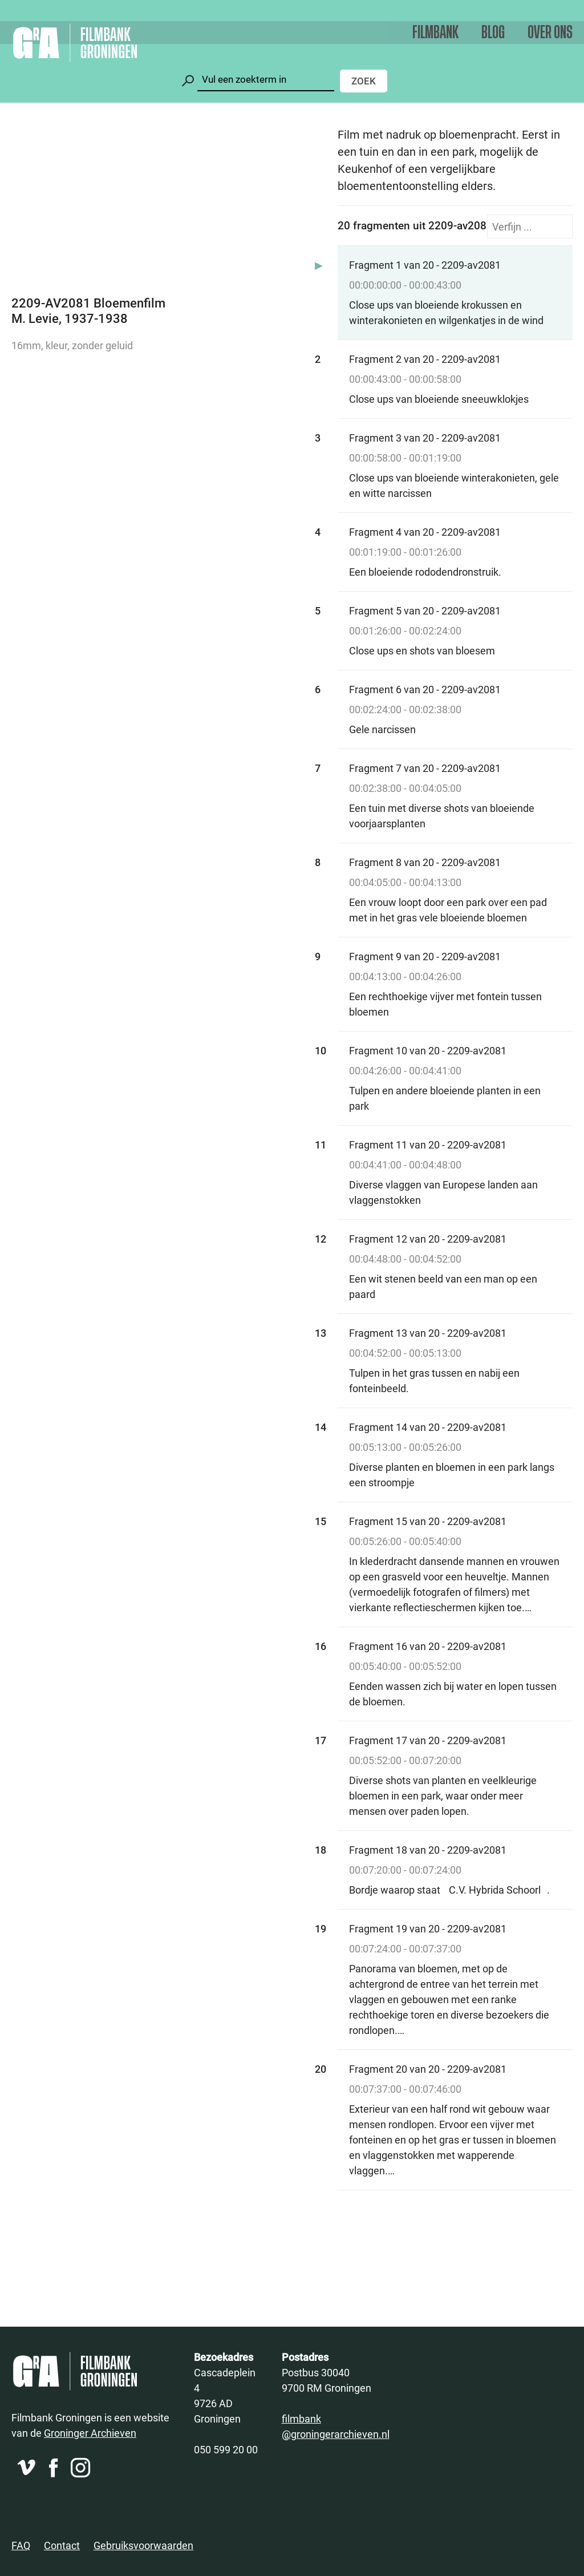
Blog (493, 33)
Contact (62, 2545)
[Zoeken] (265, 79)
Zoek (363, 80)
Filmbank (435, 33)
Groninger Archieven (90, 2433)
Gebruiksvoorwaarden (143, 2545)
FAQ (20, 2545)
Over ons (550, 33)
